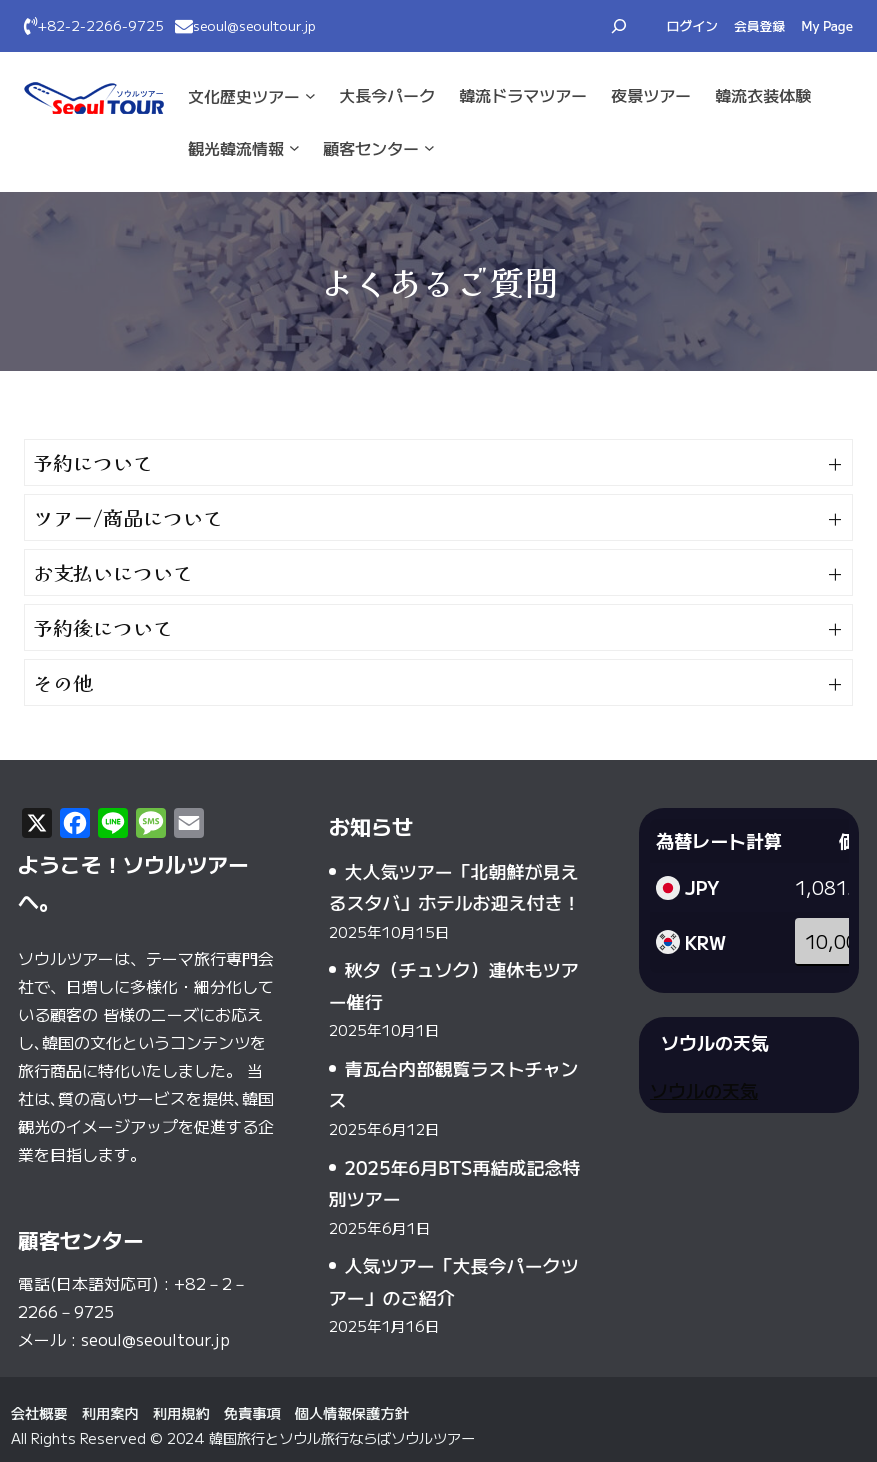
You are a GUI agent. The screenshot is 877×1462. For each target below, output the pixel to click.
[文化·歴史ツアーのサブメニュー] (310, 95)
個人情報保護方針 (352, 1412)
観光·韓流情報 (236, 148)
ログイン (692, 25)
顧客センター (371, 148)
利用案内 (110, 1412)
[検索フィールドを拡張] (619, 26)
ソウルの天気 (704, 1090)
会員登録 (759, 25)
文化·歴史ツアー (244, 96)
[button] (438, 462)
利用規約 (181, 1412)
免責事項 (252, 1412)
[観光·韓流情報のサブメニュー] (294, 147)
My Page (827, 25)
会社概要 (39, 1412)
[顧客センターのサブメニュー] (429, 147)
